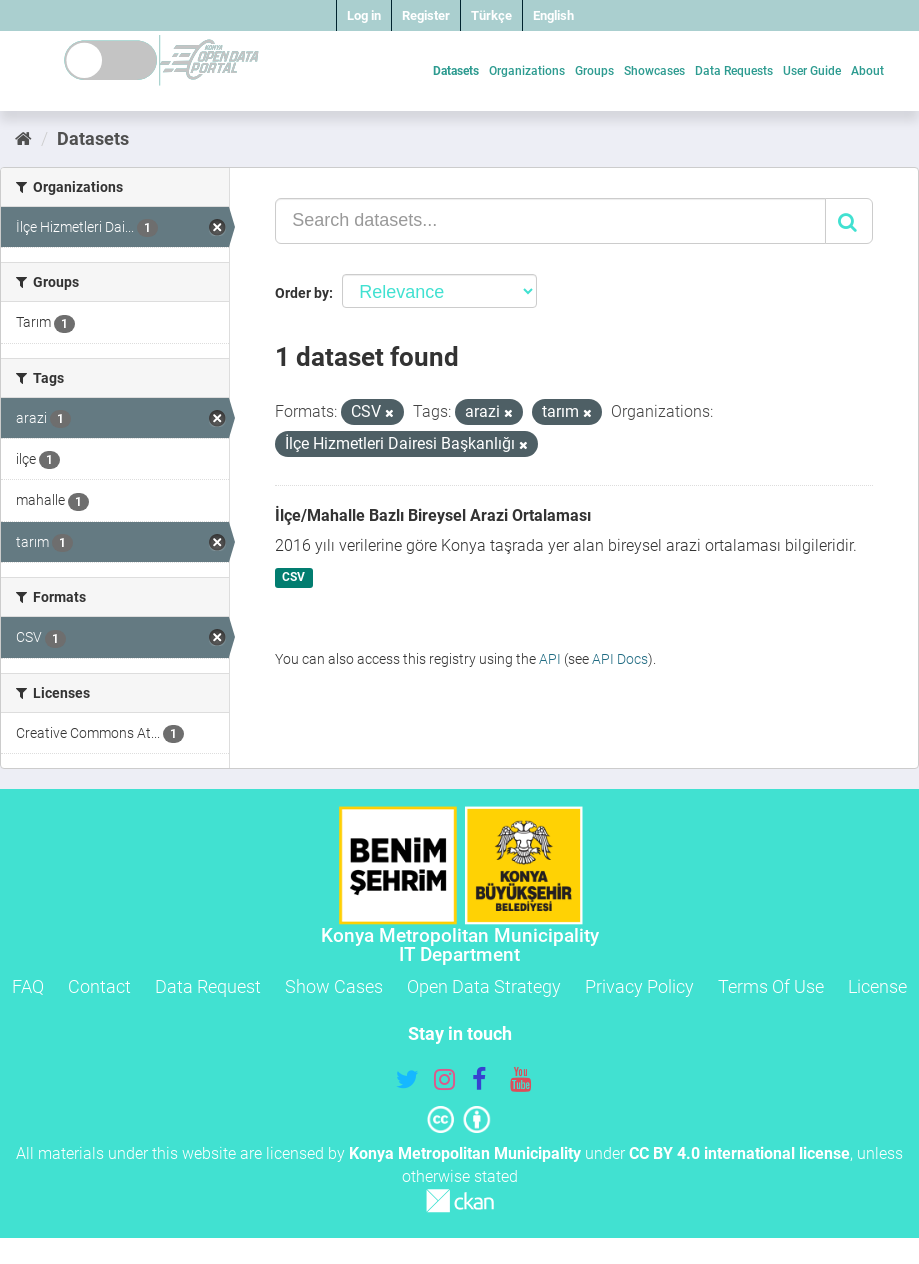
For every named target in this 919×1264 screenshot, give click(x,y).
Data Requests (734, 71)
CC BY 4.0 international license (739, 1153)
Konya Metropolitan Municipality (465, 1153)
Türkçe (491, 15)
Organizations (527, 71)
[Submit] (849, 221)
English (553, 15)
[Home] (23, 138)
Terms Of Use (771, 986)
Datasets (456, 71)
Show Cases (334, 986)
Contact (99, 986)
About (867, 71)
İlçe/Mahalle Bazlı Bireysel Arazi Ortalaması (433, 515)
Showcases (654, 71)
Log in (364, 15)
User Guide (812, 71)
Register (426, 15)
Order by (302, 293)
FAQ (28, 986)
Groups (594, 71)
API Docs (620, 659)
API (550, 659)
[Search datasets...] (550, 221)
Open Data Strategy (484, 986)
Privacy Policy (639, 986)
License (877, 986)
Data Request (208, 986)
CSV (293, 578)
